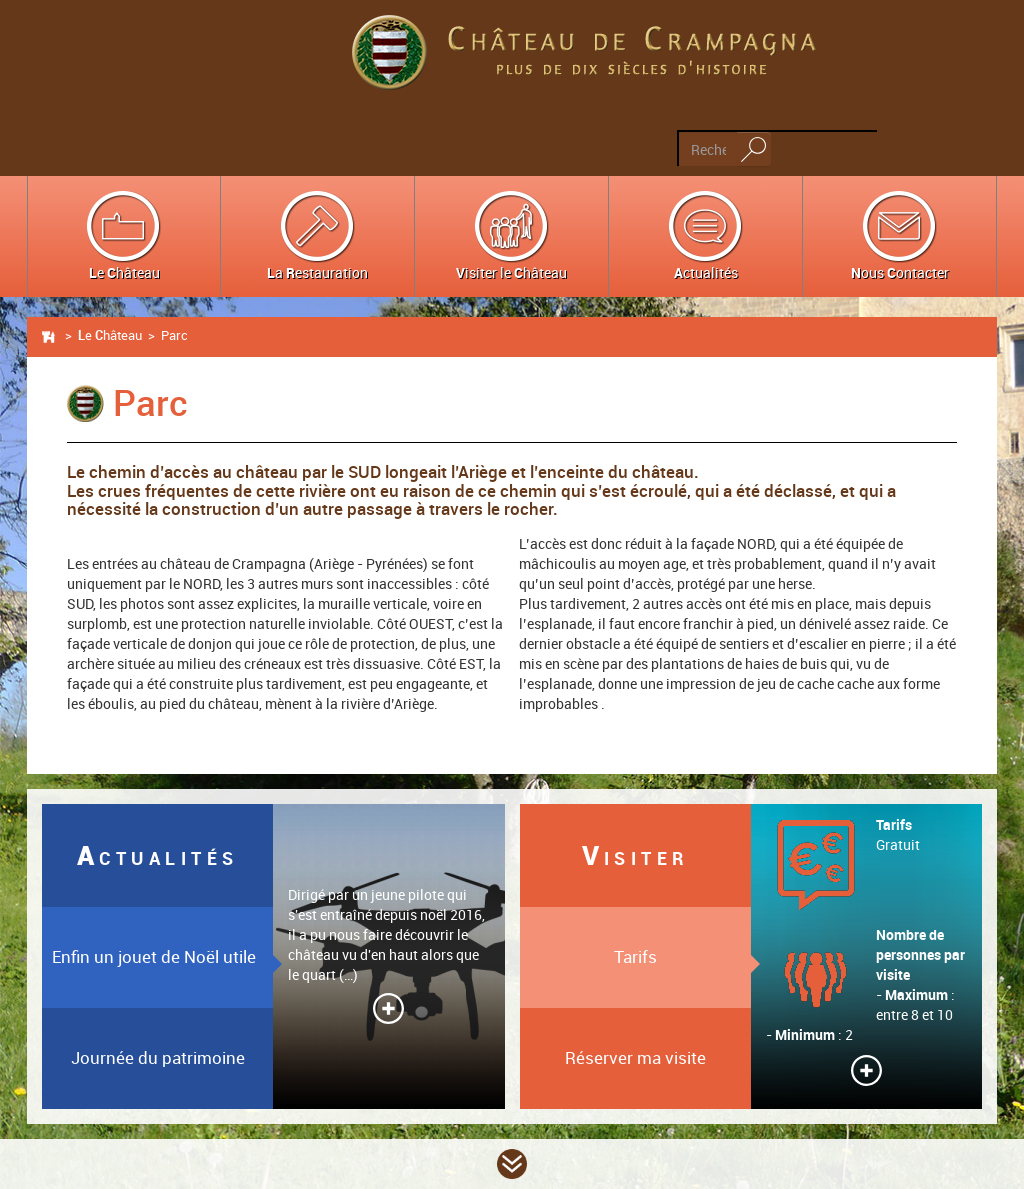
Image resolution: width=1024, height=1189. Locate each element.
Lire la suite (388, 1008)
